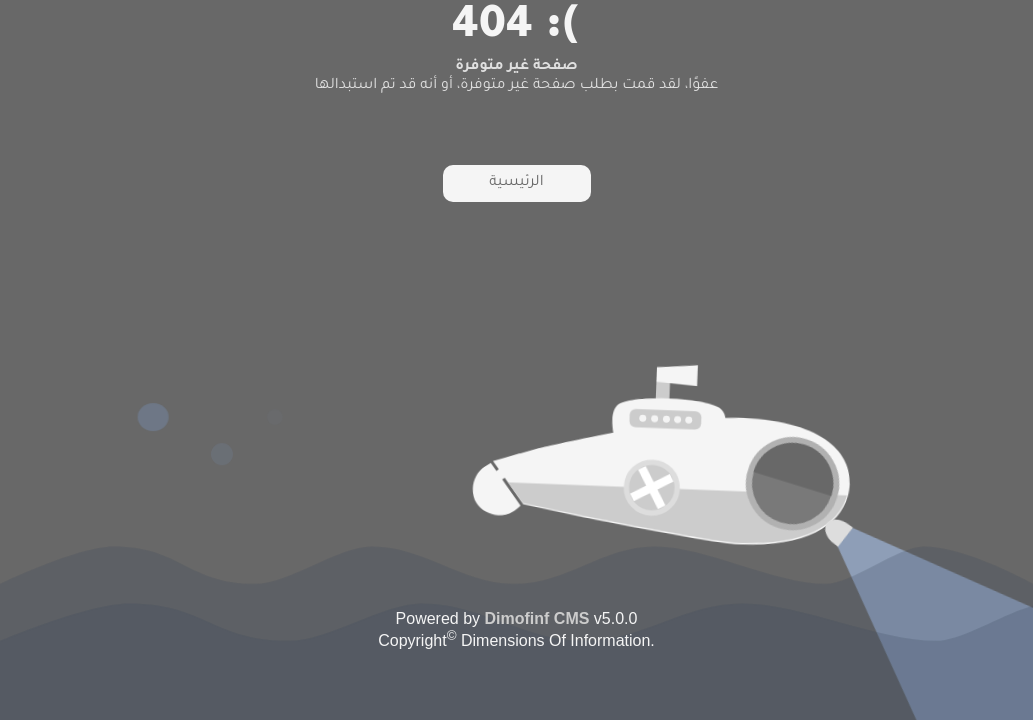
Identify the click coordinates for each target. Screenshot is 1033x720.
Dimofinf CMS (537, 618)
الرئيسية (516, 183)
